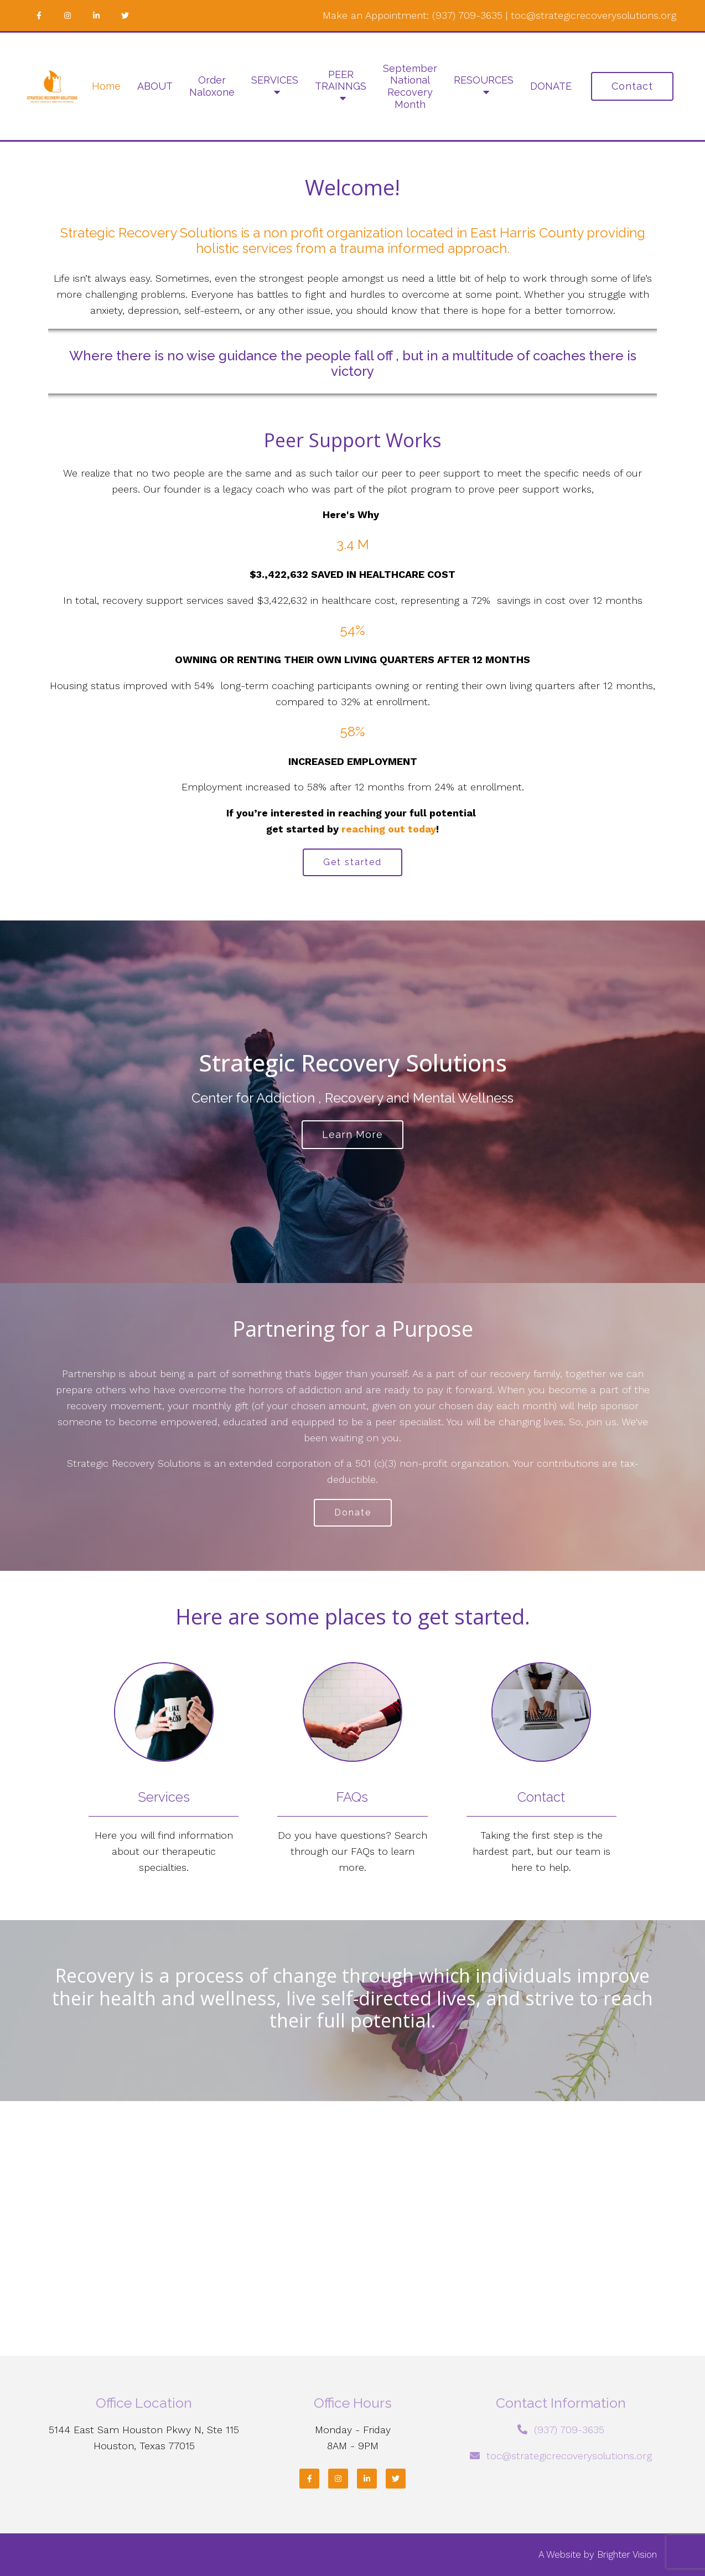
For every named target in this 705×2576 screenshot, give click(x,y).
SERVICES (274, 80)
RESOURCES (484, 80)
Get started (352, 862)
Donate (352, 1512)
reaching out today (388, 829)
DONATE (551, 86)
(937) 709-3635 (467, 15)
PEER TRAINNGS (340, 80)
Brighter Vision (627, 2554)
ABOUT (155, 86)
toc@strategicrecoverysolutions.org (593, 15)
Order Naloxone (212, 86)
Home (106, 86)
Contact (632, 86)
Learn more (352, 1134)
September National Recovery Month (410, 86)
